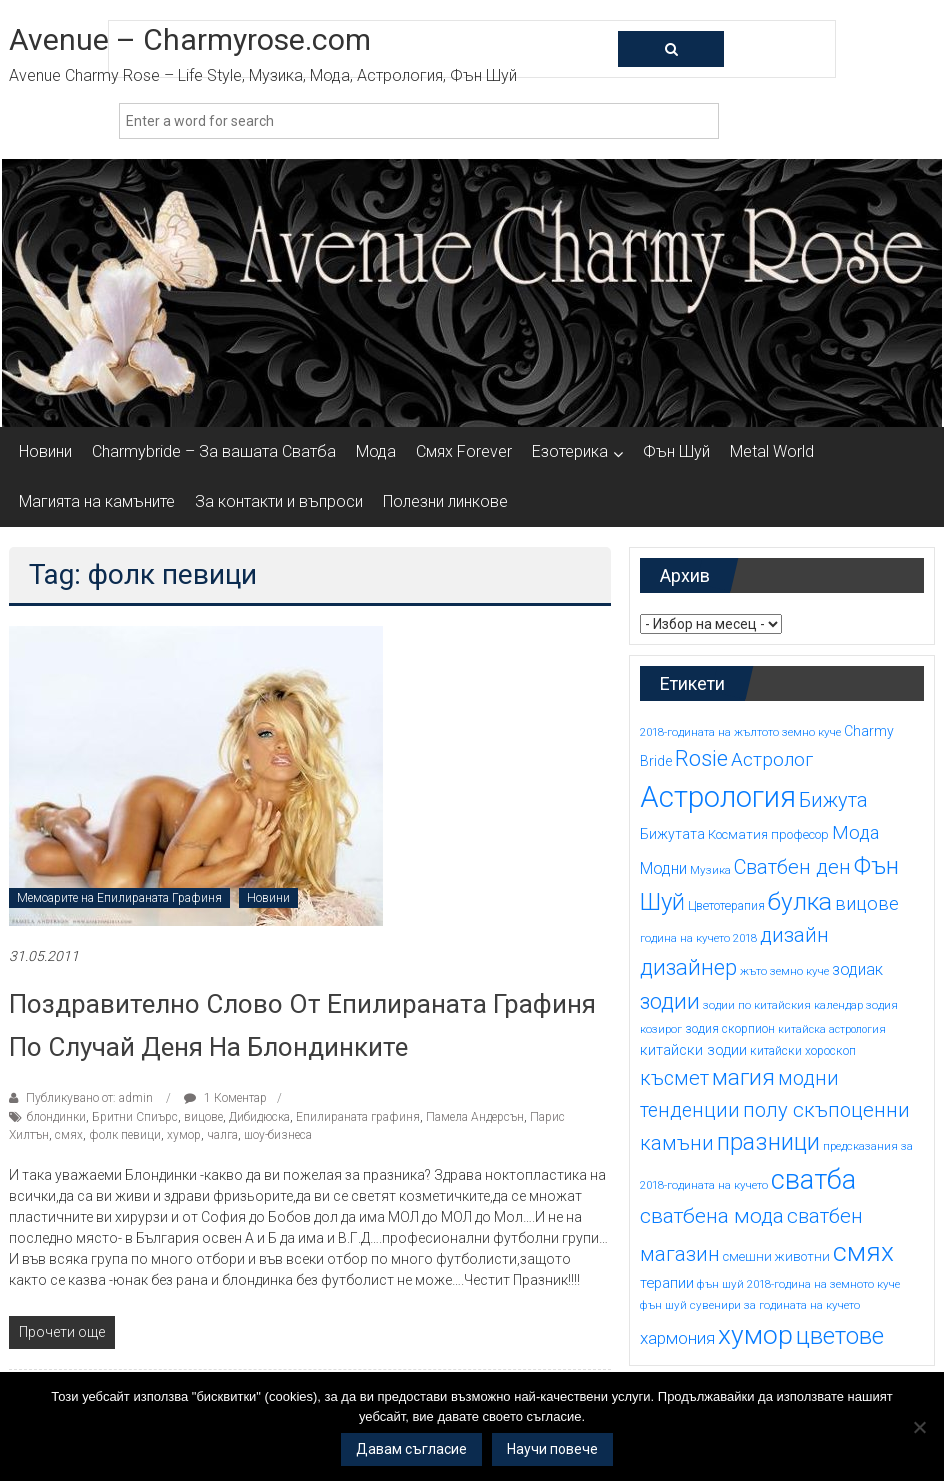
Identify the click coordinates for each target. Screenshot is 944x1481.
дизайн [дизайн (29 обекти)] (794, 935)
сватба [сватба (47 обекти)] (813, 1180)
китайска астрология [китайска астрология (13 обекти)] (832, 1029)
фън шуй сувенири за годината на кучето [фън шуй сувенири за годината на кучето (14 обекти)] (750, 1305)
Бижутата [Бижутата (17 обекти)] (672, 834)
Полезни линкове (445, 501)
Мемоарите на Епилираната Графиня (119, 898)
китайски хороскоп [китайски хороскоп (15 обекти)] (803, 1051)
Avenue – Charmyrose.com (190, 39)
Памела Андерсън (475, 1117)
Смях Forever (464, 451)
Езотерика (570, 451)
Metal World (772, 451)
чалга (222, 1135)
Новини (45, 451)
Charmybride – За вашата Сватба (214, 451)
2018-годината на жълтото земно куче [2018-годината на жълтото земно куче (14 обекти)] (740, 732)
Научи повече (552, 1449)
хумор (184, 1135)
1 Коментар (225, 1098)
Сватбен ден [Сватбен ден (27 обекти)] (792, 867)
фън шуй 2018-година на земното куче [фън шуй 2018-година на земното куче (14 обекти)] (798, 1284)
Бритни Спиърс (135, 1117)
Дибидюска (259, 1117)
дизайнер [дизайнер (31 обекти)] (688, 967)
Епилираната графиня (358, 1117)
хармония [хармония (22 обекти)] (677, 1338)
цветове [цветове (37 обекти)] (840, 1336)
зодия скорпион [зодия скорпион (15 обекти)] (730, 1029)
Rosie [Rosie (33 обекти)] (701, 758)
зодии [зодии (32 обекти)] (670, 1001)
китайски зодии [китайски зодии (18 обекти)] (693, 1050)
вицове (203, 1117)
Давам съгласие (411, 1449)
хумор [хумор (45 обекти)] (755, 1334)
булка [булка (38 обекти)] (800, 901)
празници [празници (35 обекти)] (768, 1142)
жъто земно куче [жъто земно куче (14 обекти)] (784, 971)
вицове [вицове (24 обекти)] (867, 904)
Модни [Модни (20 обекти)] (663, 868)
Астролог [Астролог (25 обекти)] (772, 760)
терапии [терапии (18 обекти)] (667, 1283)
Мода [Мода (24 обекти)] (855, 833)
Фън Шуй (676, 451)
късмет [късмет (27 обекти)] (674, 1078)
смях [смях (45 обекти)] (863, 1251)
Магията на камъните (97, 501)
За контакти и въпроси (279, 501)
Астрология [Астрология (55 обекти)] (718, 797)
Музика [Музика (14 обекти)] (710, 870)
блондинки (56, 1117)
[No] (919, 1427)
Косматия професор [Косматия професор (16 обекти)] (768, 834)
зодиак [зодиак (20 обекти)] (857, 969)
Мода (376, 451)
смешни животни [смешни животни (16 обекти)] (776, 1256)
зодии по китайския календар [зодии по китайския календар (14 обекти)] (783, 1005)
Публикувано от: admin (89, 1098)
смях (69, 1135)
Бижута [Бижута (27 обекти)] (833, 800)
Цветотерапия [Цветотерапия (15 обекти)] (726, 906)
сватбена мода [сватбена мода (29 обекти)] (712, 1216)
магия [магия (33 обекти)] (743, 1077)
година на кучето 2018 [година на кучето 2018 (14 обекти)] (698, 938)
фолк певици (125, 1135)
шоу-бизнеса (278, 1135)
